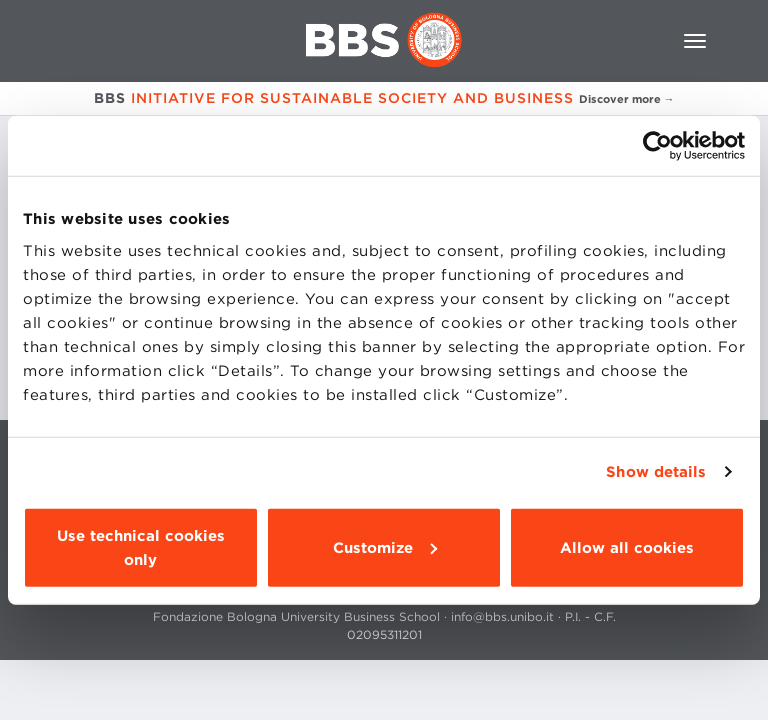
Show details (656, 472)
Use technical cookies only (141, 547)
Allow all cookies (627, 547)
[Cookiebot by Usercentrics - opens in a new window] (657, 146)
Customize (385, 547)
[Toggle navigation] (695, 41)
